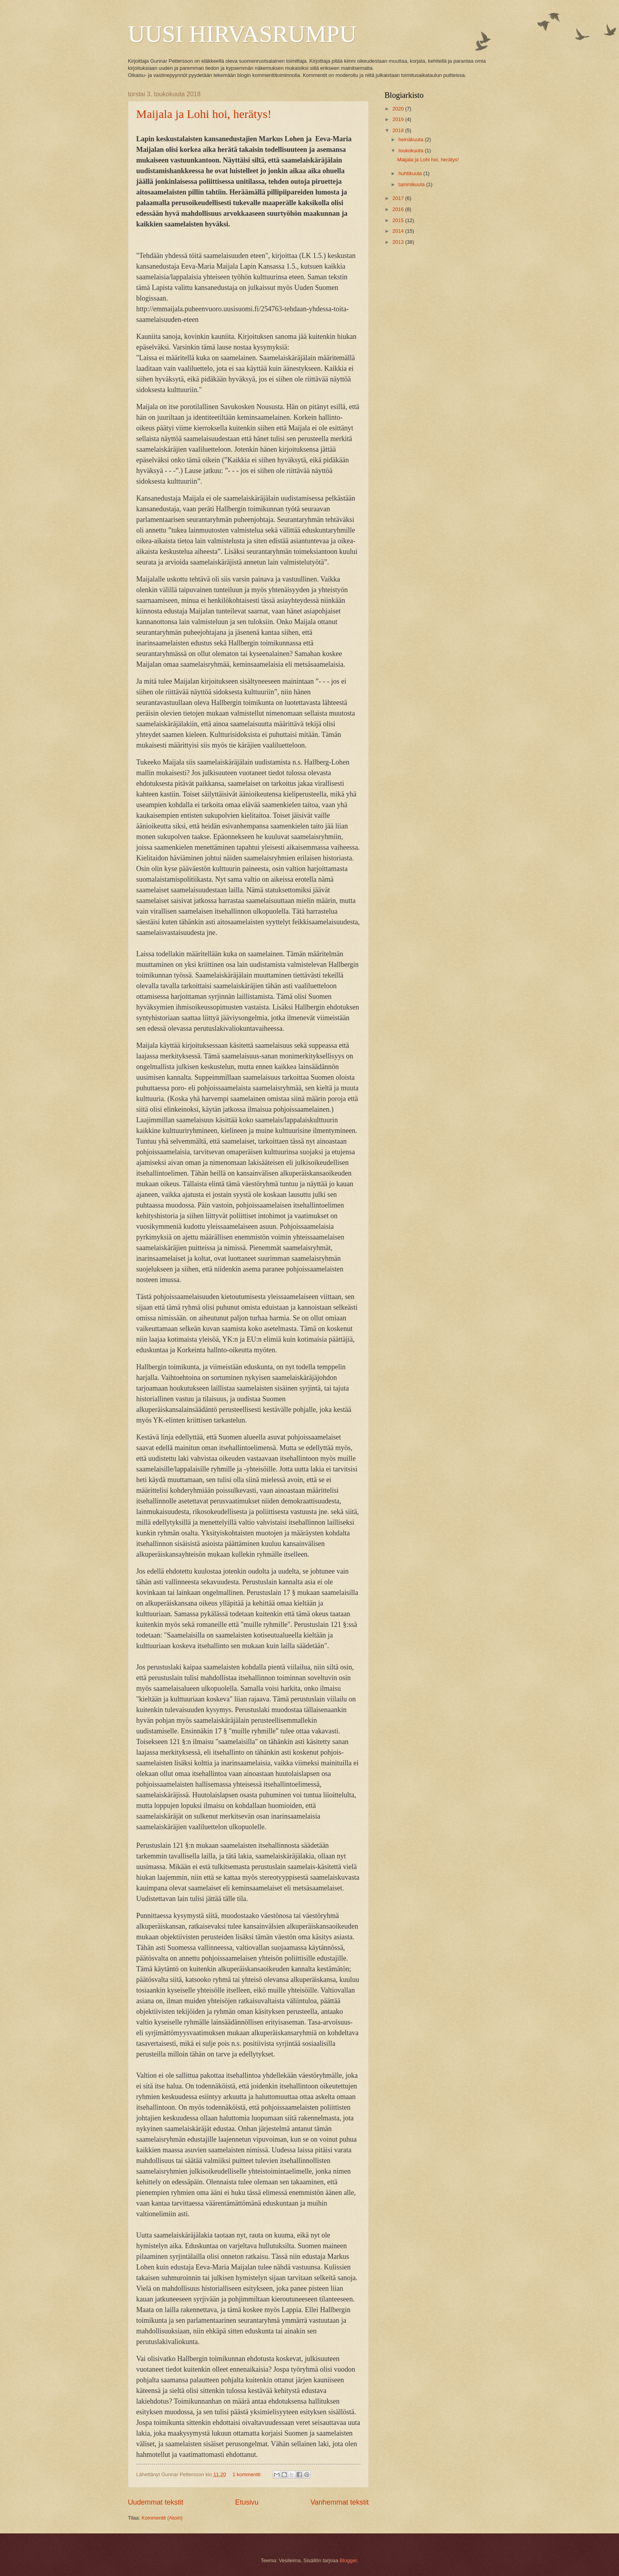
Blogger (348, 2560)
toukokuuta (411, 150)
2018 (398, 130)
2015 (398, 220)
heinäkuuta (411, 139)
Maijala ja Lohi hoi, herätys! (203, 113)
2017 (398, 198)
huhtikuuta (410, 173)
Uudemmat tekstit (155, 2502)
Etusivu (247, 2502)
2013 (398, 242)
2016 (398, 209)
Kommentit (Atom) (162, 2518)
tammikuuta (412, 184)
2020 (398, 109)
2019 (398, 119)
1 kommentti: (248, 2474)
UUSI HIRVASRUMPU (242, 34)
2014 (398, 231)
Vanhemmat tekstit (339, 2502)
